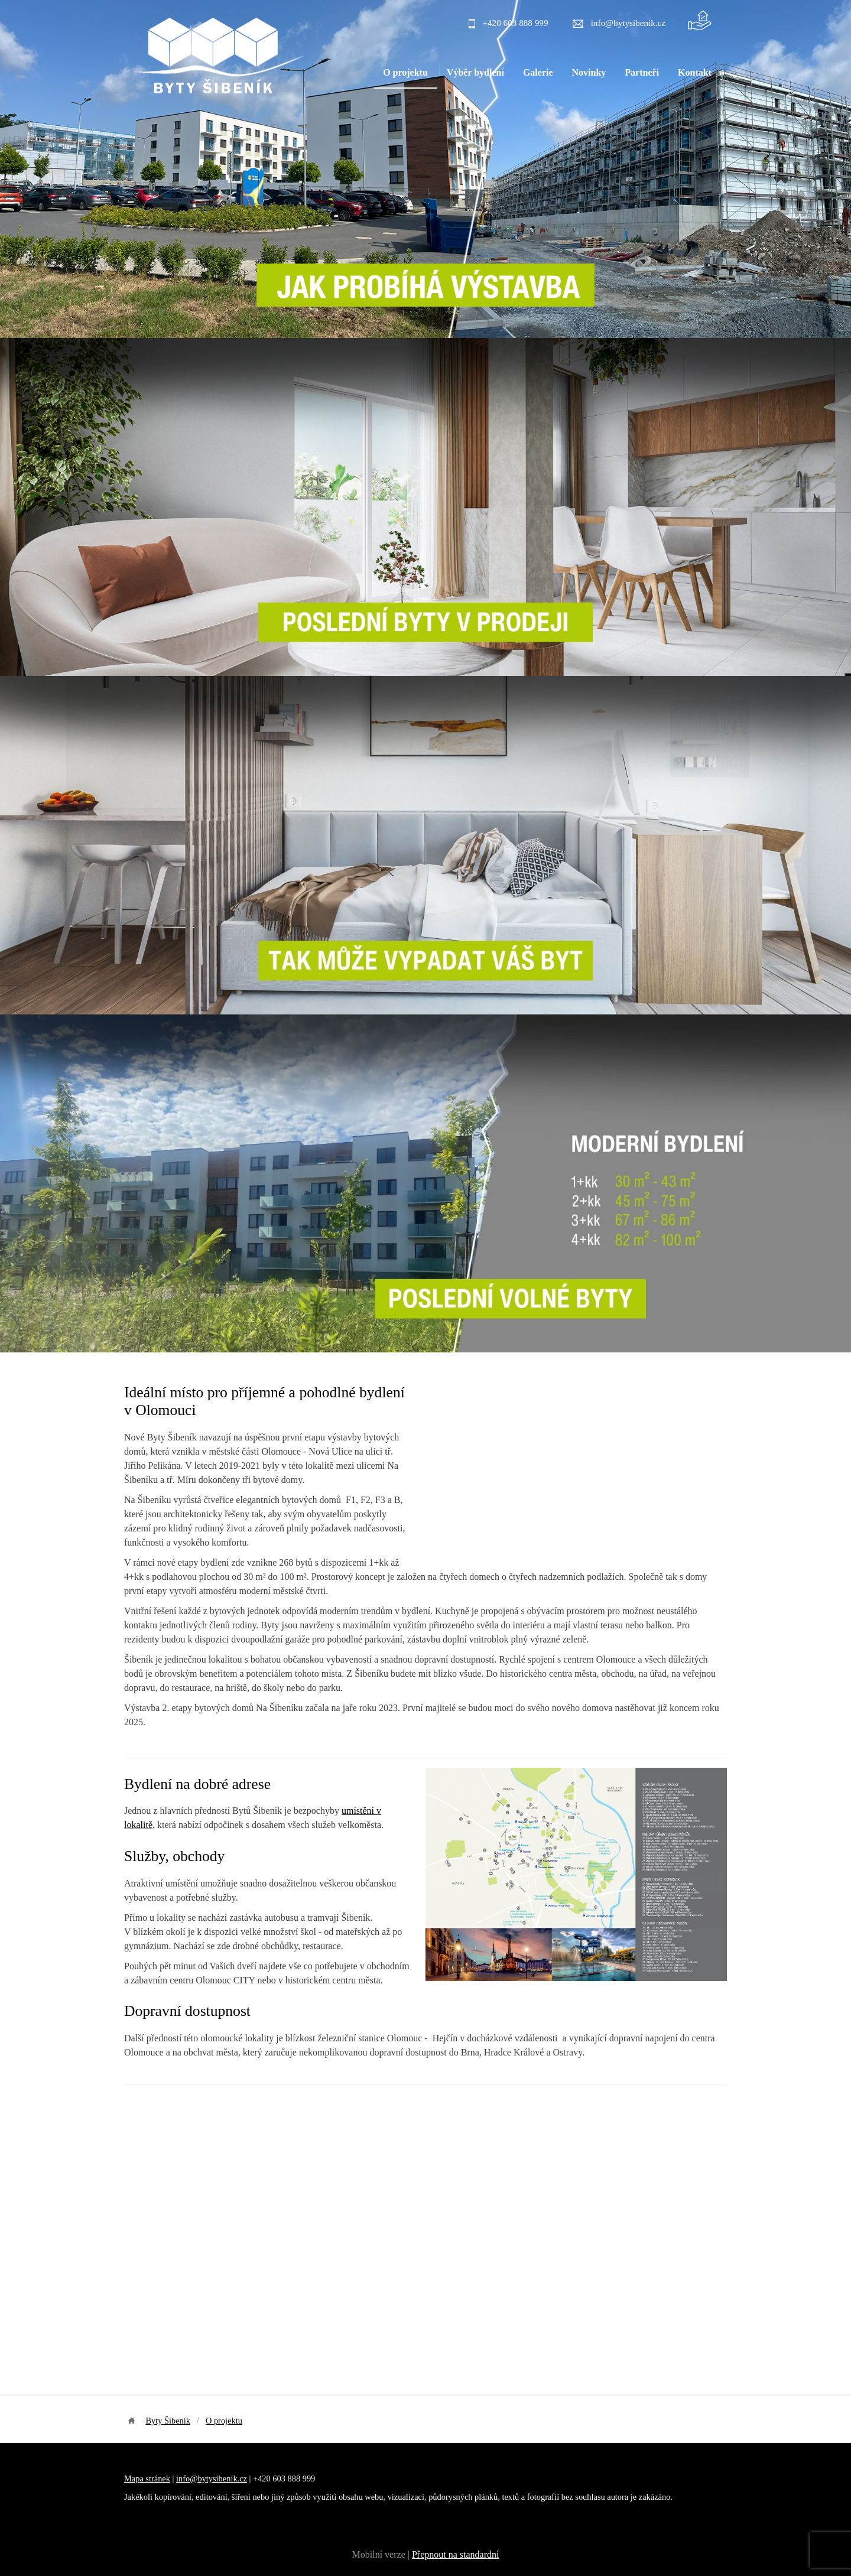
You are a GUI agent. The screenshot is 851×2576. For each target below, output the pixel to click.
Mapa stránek (147, 2478)
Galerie (538, 72)
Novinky (589, 72)
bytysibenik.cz (222, 2478)
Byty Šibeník (167, 2420)
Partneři (642, 72)
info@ (186, 2478)
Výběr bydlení (475, 72)
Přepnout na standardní (455, 2554)
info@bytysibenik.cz (628, 23)
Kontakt (695, 72)
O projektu (405, 72)
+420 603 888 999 (515, 23)
